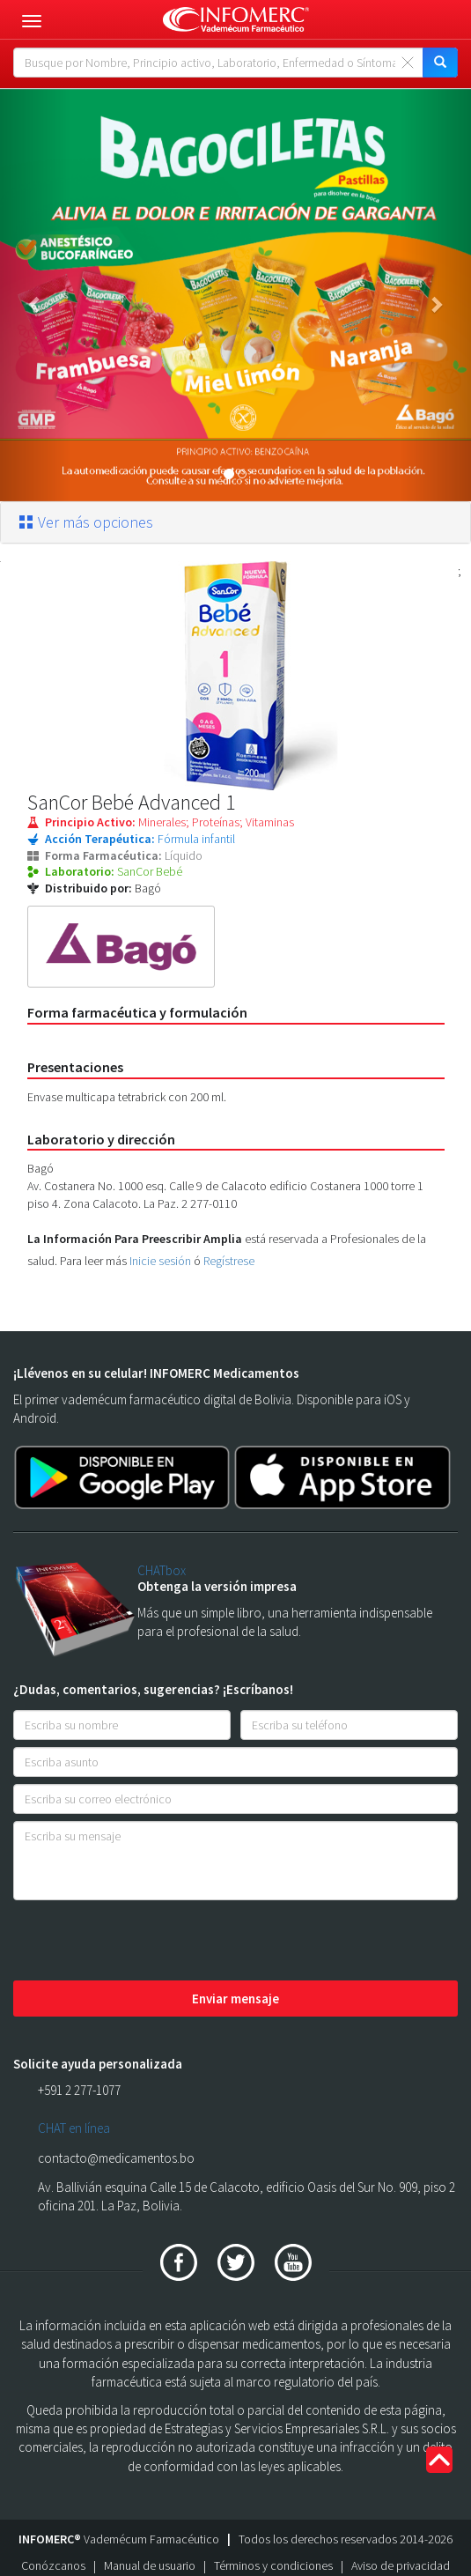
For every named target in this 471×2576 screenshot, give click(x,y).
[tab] (235, 522)
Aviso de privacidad (400, 2565)
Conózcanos (53, 2565)
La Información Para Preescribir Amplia (134, 1239)
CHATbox (161, 1570)
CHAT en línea (74, 2128)
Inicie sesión (160, 1261)
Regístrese (228, 1261)
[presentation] (147, 1941)
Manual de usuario (149, 2565)
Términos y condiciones (273, 2565)
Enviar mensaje (235, 1998)
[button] (35, 295)
